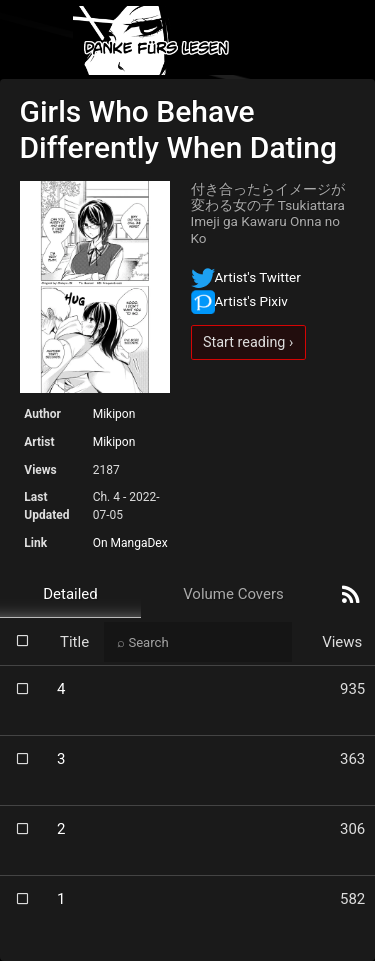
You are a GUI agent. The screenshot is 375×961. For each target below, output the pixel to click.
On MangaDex (130, 543)
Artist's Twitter (246, 277)
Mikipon (114, 414)
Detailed (70, 594)
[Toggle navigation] (343, 40)
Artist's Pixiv (239, 301)
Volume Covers (233, 594)
